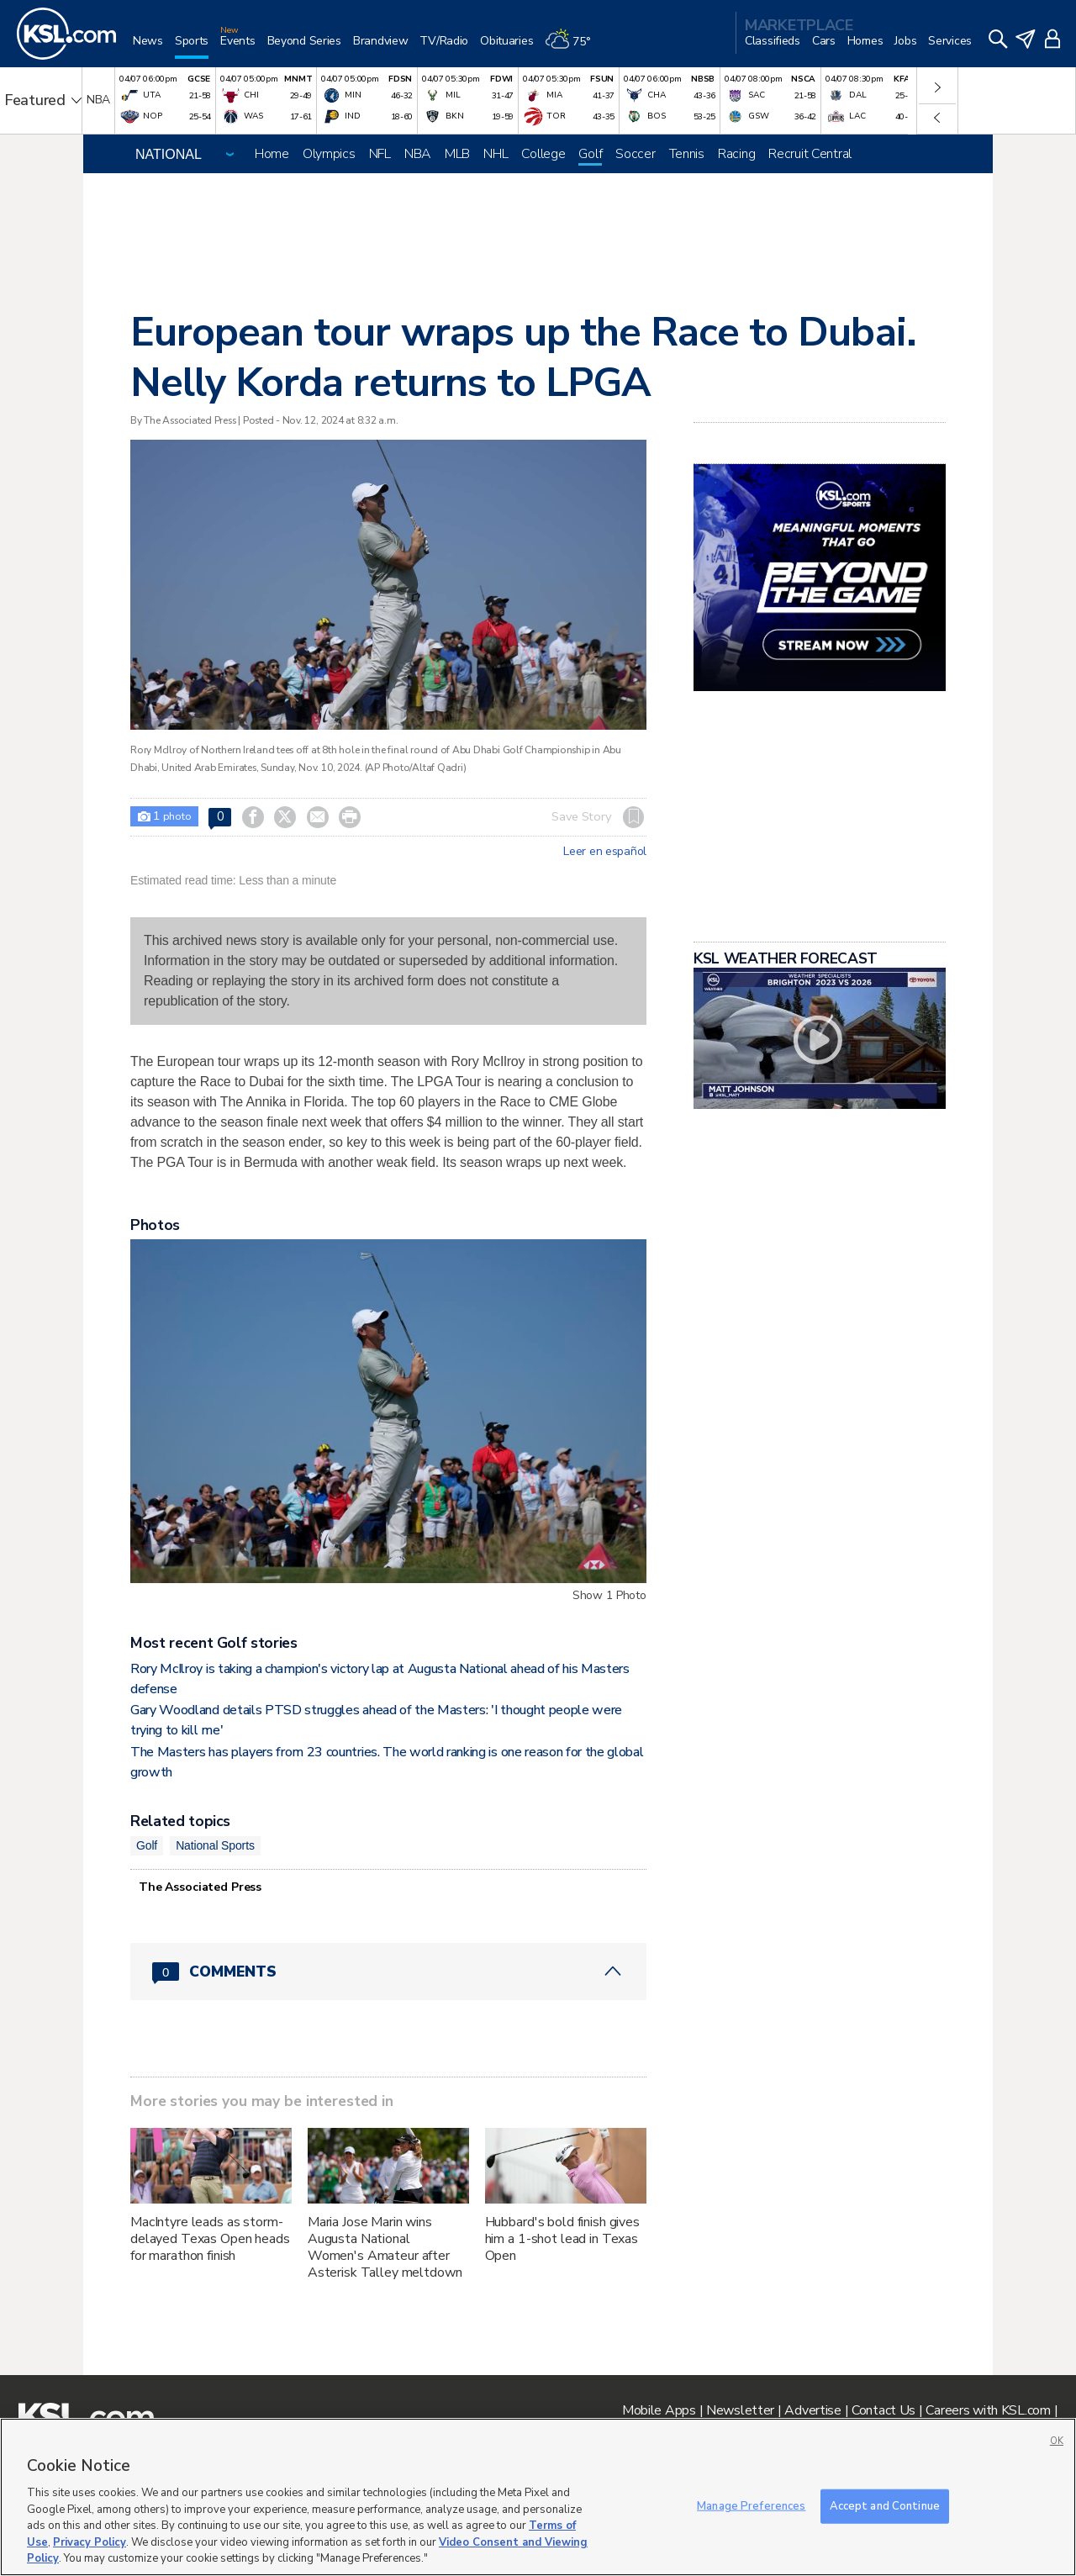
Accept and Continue (885, 2505)
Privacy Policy (89, 2542)
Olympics (329, 154)
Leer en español (604, 852)
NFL (380, 154)
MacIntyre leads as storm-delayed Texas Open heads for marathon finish (210, 2239)
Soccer (635, 154)
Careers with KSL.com (988, 2410)
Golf (590, 154)
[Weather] (573, 47)
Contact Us (883, 2410)
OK (1056, 2441)
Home (272, 154)
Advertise (812, 2410)
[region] (538, 2497)
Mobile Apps (659, 2410)
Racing (736, 154)
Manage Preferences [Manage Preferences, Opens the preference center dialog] (751, 2505)
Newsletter (740, 2410)
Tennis (686, 154)
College (543, 154)
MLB (457, 154)
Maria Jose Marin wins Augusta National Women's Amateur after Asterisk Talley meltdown (385, 2247)
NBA (417, 154)
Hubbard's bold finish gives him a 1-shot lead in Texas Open (562, 2239)
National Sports (215, 1845)
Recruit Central (810, 154)
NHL (495, 154)
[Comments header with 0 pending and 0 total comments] (388, 1971)
